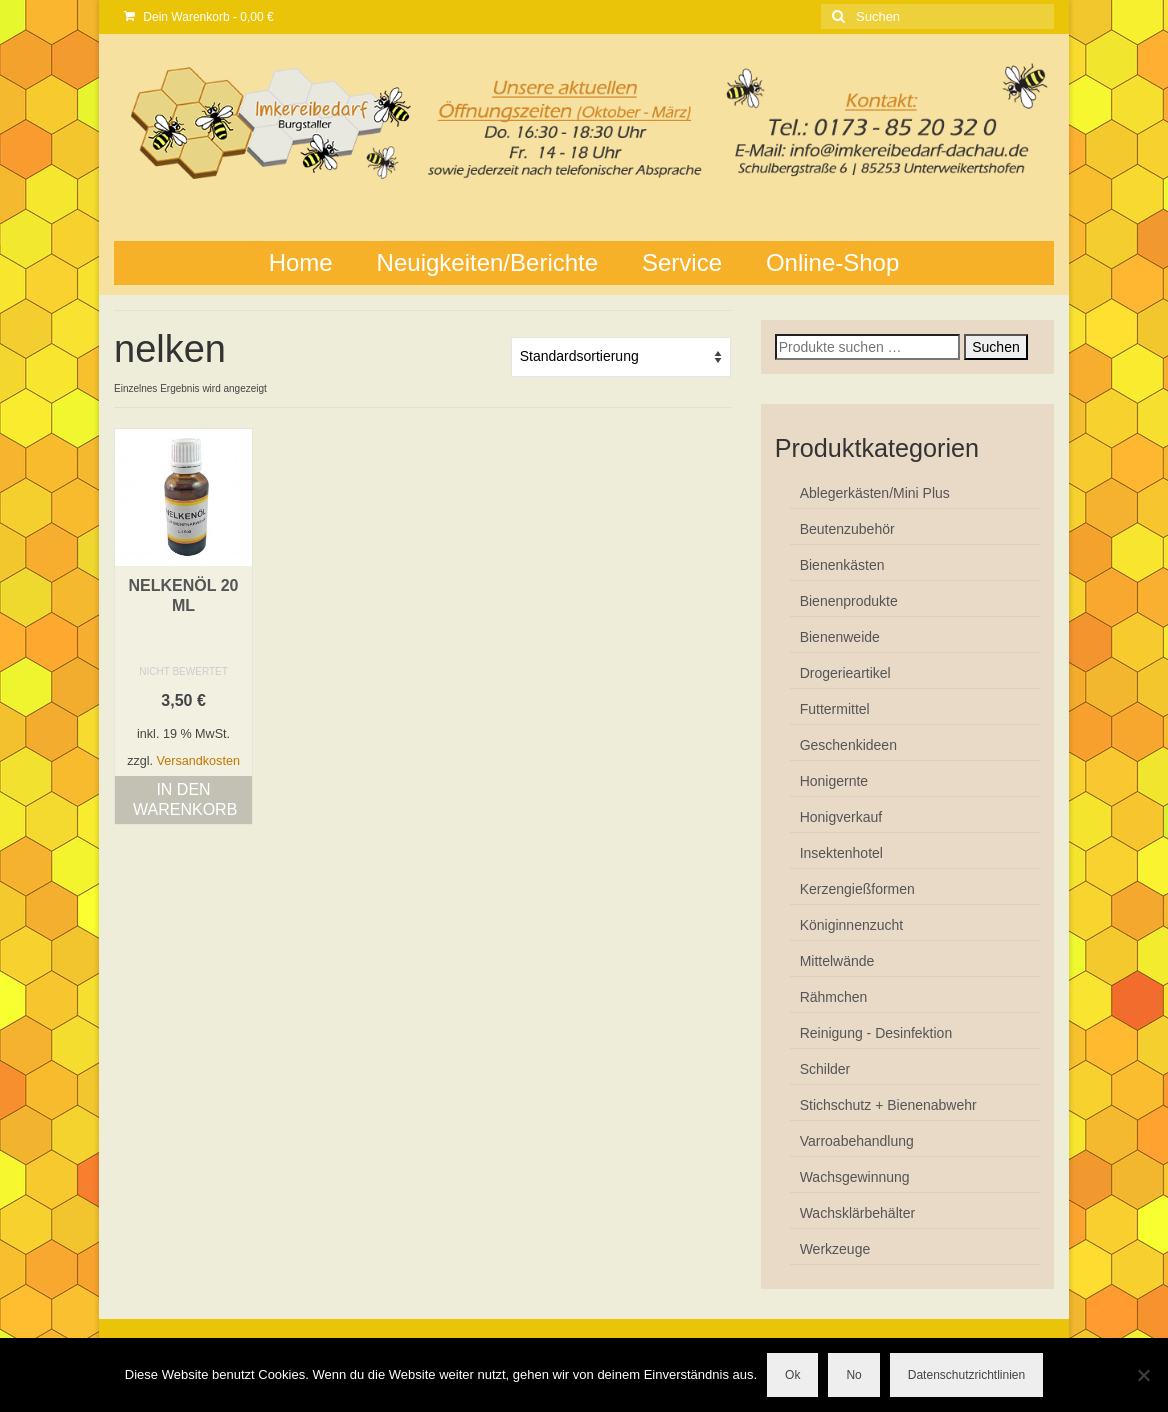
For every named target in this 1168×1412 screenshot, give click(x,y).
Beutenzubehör (847, 529)
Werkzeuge (835, 1249)
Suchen (995, 347)
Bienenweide (840, 637)
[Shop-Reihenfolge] (621, 357)
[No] (1143, 1375)
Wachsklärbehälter (857, 1213)
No (853, 1375)
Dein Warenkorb (199, 17)
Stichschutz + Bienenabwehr (888, 1105)
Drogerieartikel (845, 673)
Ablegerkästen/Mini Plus (875, 493)
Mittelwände (837, 961)
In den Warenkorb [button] (185, 799)
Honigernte (834, 781)
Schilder (825, 1069)
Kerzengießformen (857, 889)
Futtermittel (835, 709)
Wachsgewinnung (855, 1177)
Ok (792, 1375)
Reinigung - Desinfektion (876, 1033)
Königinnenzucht (852, 925)
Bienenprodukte (849, 601)
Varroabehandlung (857, 1141)
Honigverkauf (841, 817)
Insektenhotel (841, 853)
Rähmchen (834, 997)
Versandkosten (198, 761)
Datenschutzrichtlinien (966, 1375)
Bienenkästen (842, 565)
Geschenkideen (848, 745)
